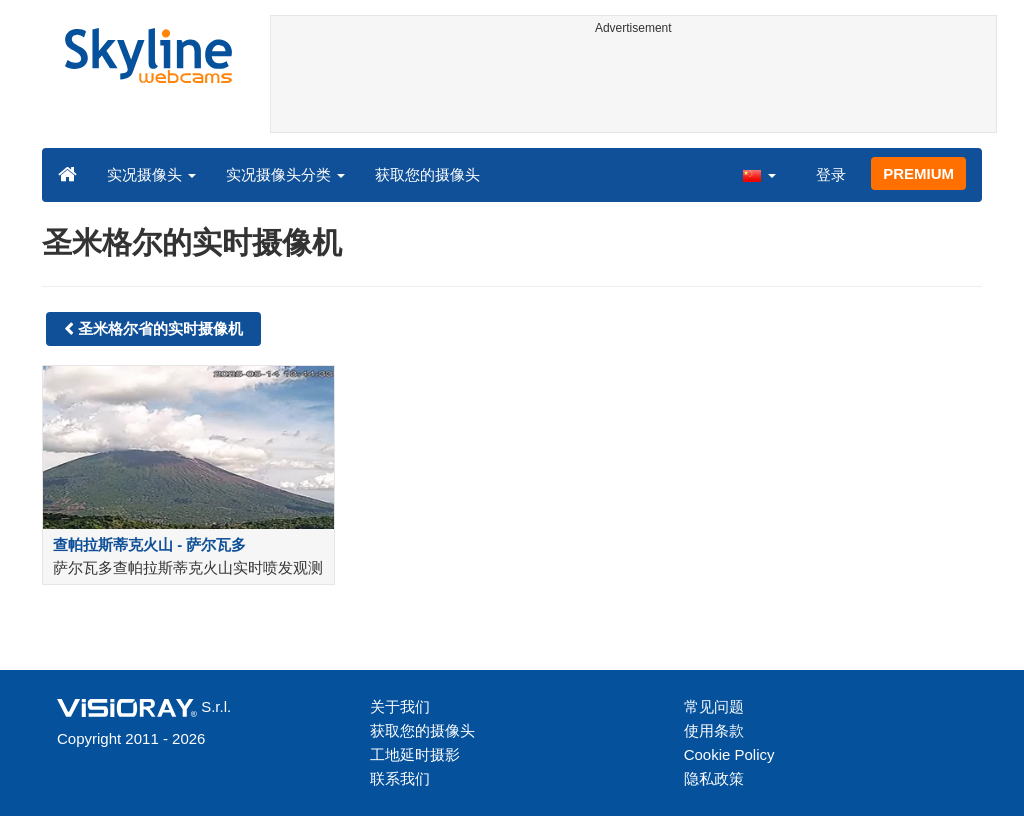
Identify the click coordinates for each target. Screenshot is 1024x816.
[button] (759, 174)
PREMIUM (918, 173)
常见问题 (714, 706)
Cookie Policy (729, 754)
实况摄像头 (151, 174)
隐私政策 (714, 778)
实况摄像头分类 (285, 174)
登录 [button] (831, 174)
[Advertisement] (634, 87)
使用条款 (714, 730)
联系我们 (400, 778)
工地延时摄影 (415, 754)
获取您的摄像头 (427, 174)
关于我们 (400, 706)
